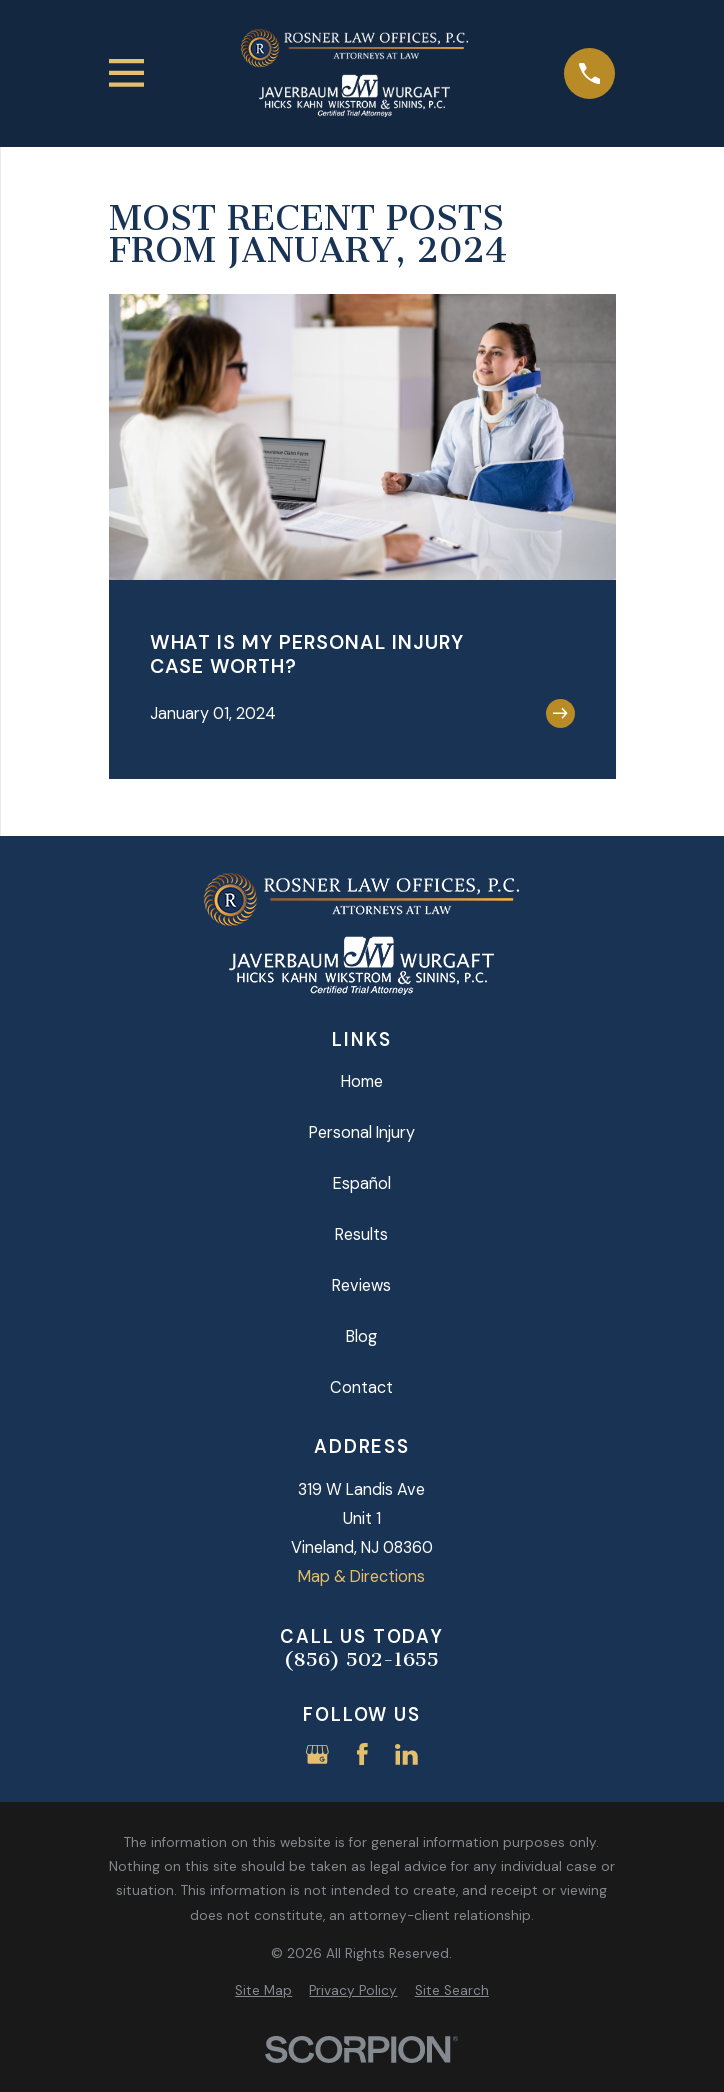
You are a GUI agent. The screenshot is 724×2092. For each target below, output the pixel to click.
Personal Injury (362, 1132)
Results (361, 1234)
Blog (361, 1336)
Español (362, 1183)
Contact (361, 1387)
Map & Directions (361, 1576)
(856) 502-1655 (361, 1660)
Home (362, 1081)
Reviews (361, 1285)
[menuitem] (263, 1991)
